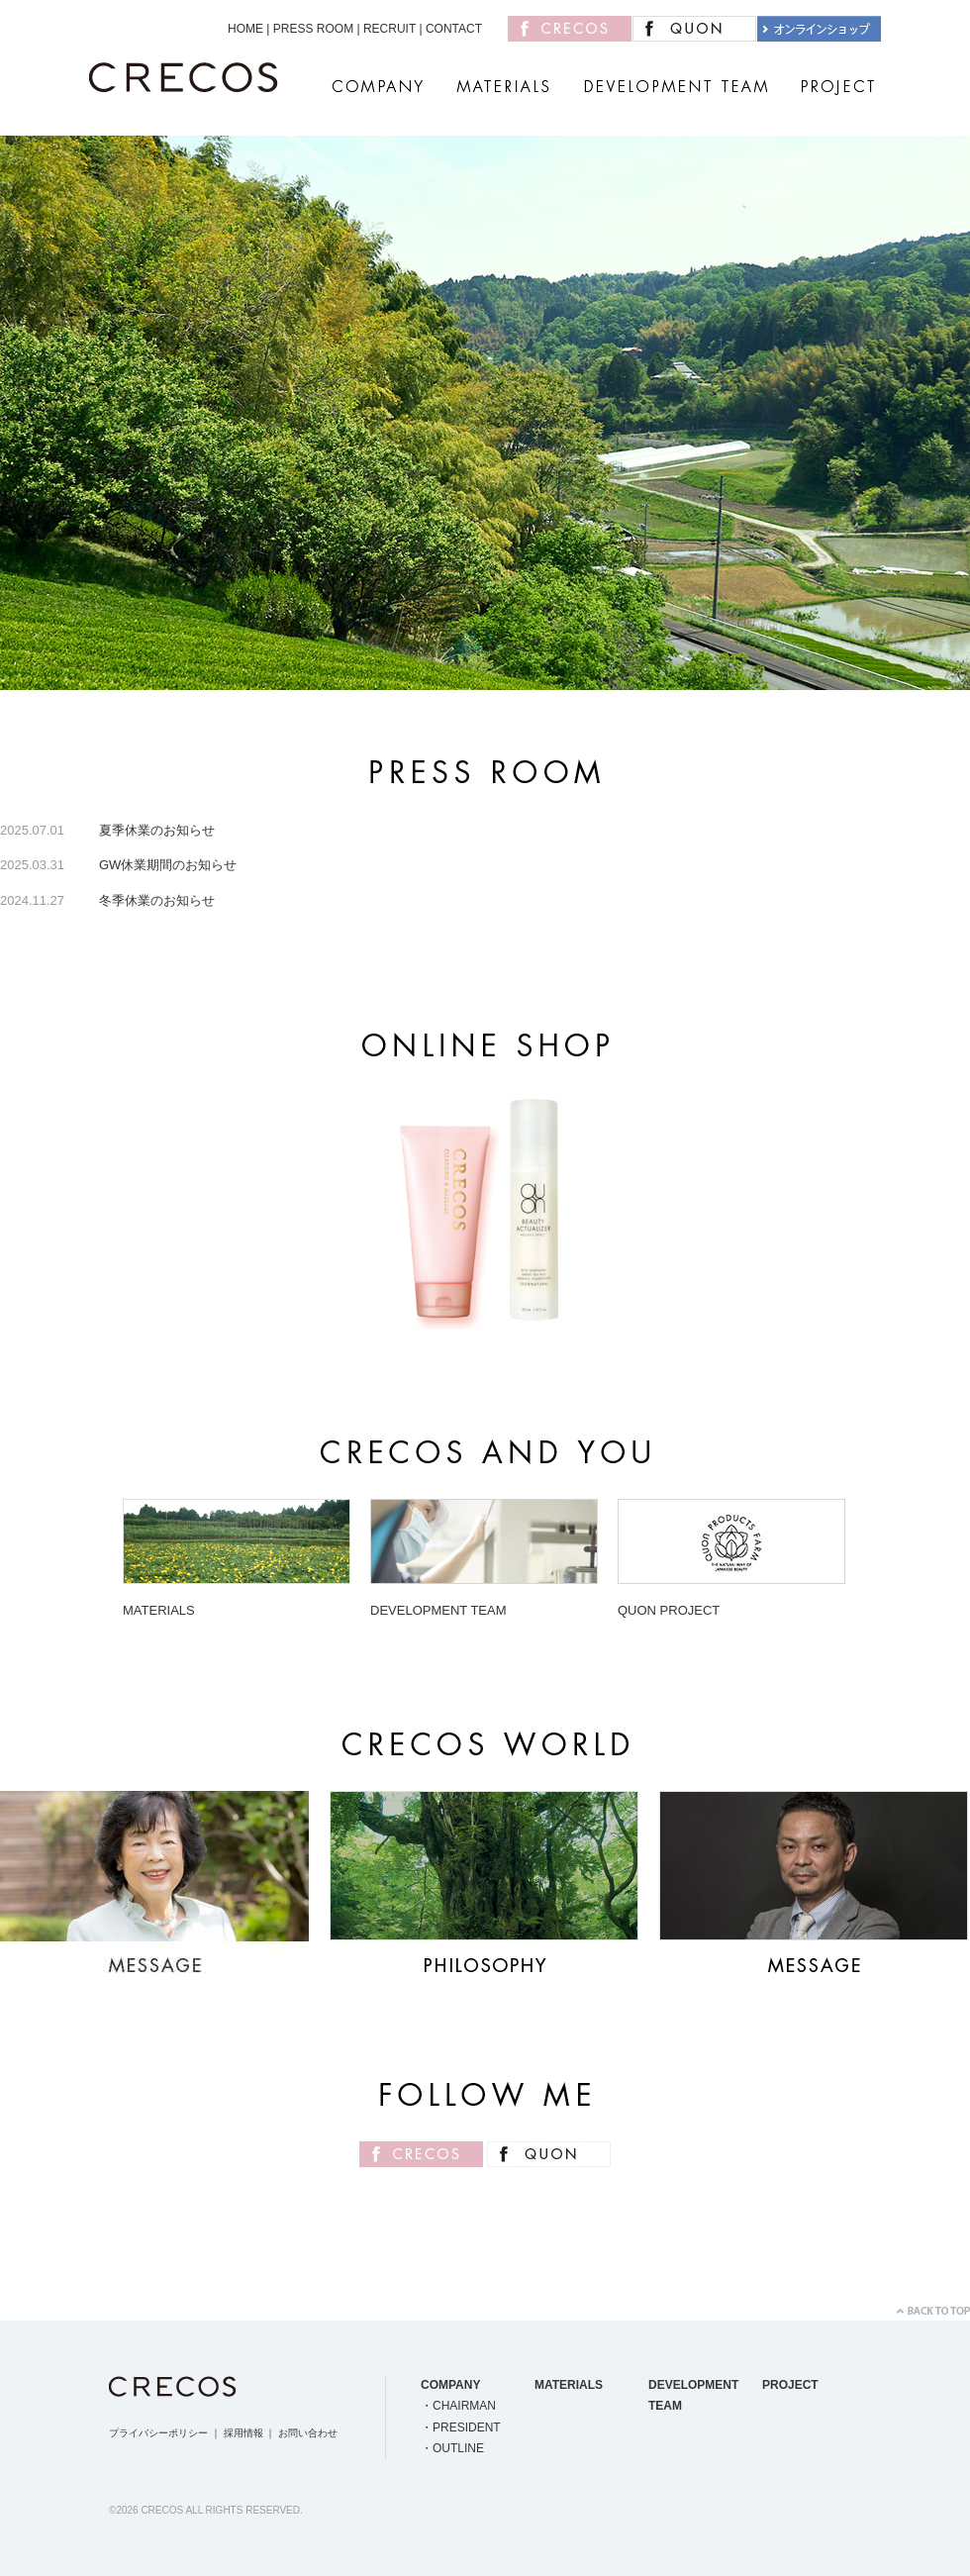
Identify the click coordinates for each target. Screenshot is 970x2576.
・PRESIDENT (461, 2427)
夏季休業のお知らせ (157, 830)
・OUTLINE (452, 2448)
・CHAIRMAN (458, 2406)
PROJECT (790, 2385)
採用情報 (243, 2432)
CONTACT (454, 29)
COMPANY (450, 2385)
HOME (245, 29)
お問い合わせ (308, 2432)
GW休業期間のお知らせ (168, 864)
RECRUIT (389, 29)
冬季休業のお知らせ (157, 900)
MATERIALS (568, 2385)
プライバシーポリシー (158, 2432)
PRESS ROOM (313, 29)
